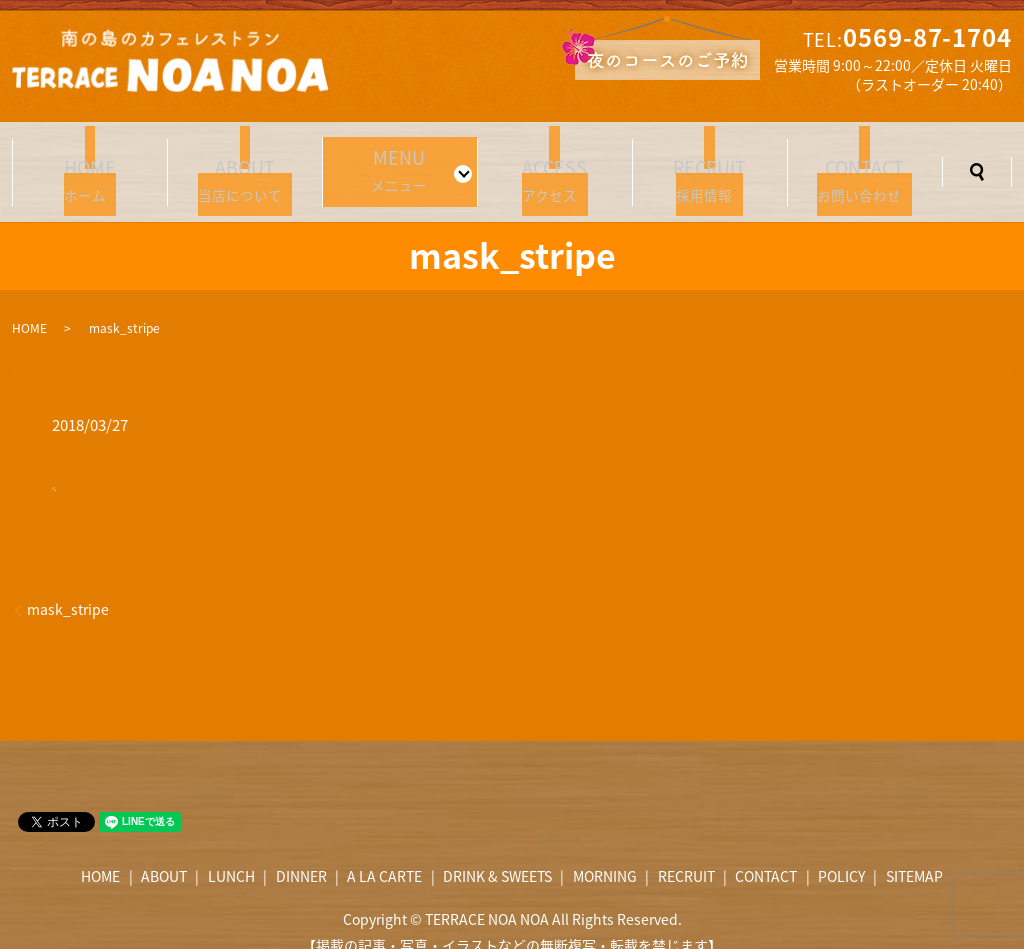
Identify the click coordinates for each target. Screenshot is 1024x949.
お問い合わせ (865, 162)
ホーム (90, 162)
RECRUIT (686, 852)
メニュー (394, 160)
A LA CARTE (384, 852)
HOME (29, 304)
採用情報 (710, 162)
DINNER (301, 852)
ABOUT (164, 852)
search (977, 160)
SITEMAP (914, 852)
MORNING (605, 852)
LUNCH (231, 852)
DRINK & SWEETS (497, 852)
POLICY (841, 852)
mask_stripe (68, 585)
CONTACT (766, 852)
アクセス (555, 162)
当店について (245, 162)
